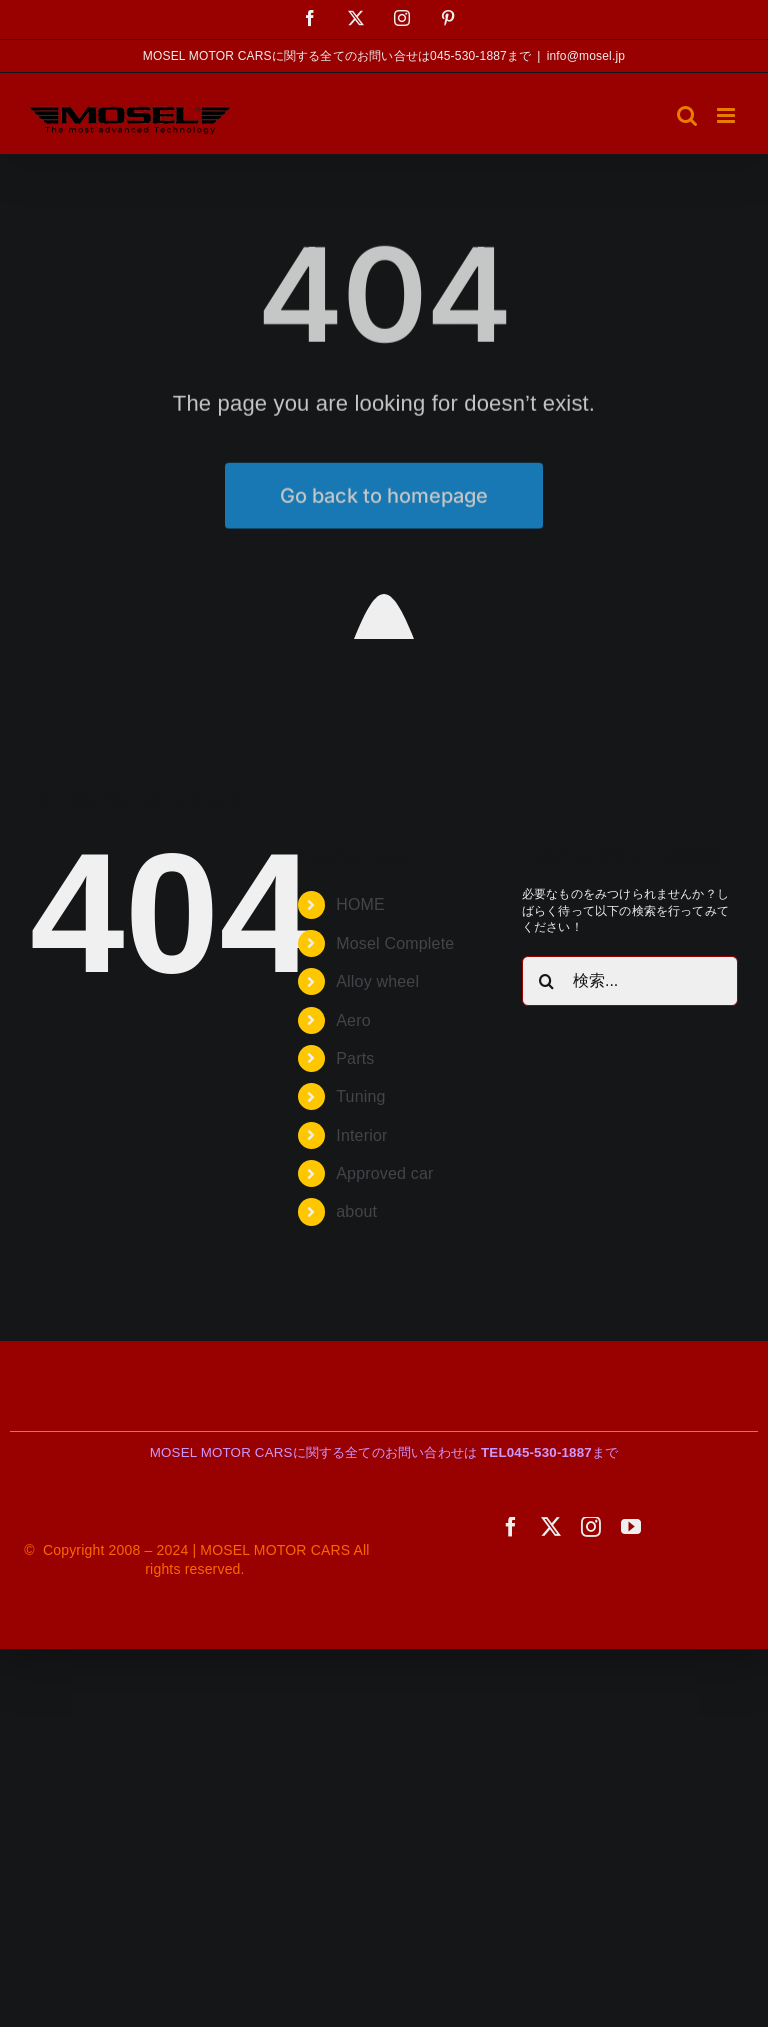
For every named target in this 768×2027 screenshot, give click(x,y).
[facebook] (511, 1527)
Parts (355, 1058)
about (356, 1211)
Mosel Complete (395, 943)
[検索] (547, 981)
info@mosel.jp (586, 56)
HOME (360, 904)
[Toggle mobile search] (687, 115)
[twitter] (551, 1527)
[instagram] (591, 1527)
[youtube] (631, 1527)
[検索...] (630, 981)
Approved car (384, 1173)
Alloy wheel (377, 981)
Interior (361, 1135)
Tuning (360, 1096)
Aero (353, 1020)
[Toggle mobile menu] (727, 115)
